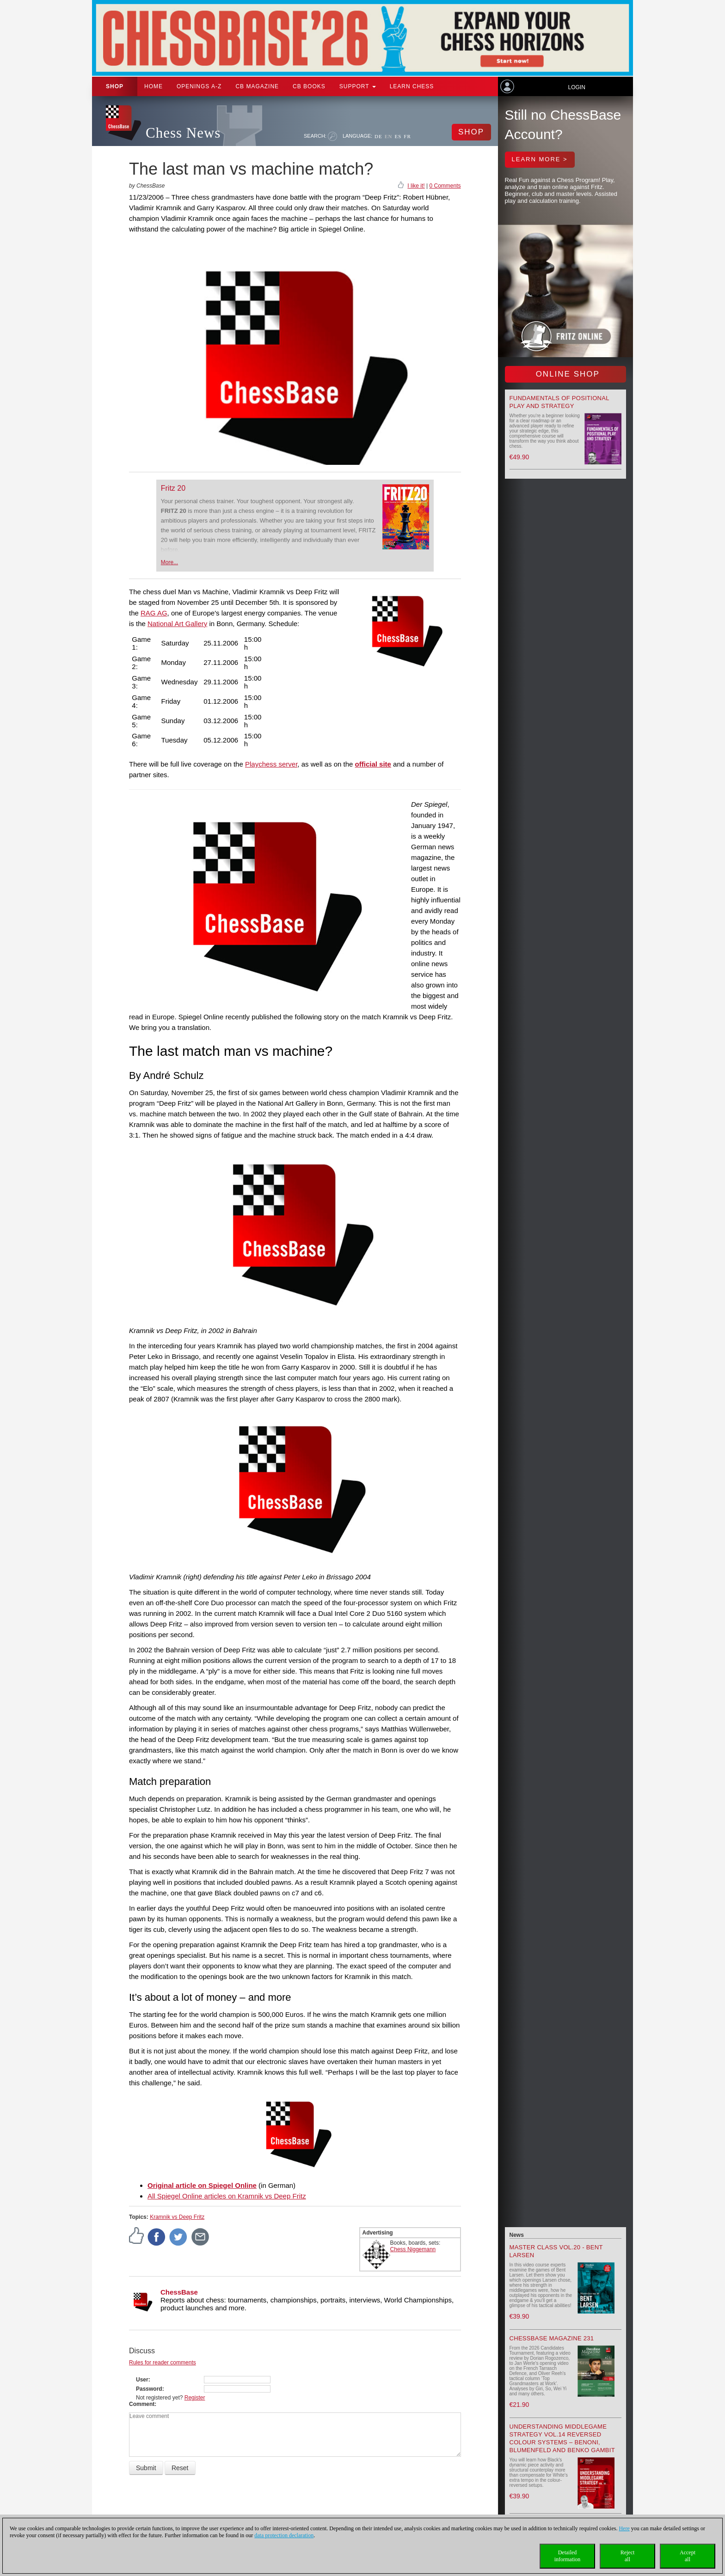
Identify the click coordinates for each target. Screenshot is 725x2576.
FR (407, 136)
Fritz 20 (173, 488)
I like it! (415, 186)
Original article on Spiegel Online (202, 2185)
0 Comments (445, 186)
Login (576, 87)
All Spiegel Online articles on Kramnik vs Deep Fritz (226, 2196)
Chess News (183, 133)
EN (389, 136)
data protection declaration (283, 2535)
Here (624, 2528)
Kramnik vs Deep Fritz (177, 2217)
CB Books (309, 86)
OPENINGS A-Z (199, 86)
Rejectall (628, 2556)
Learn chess (412, 86)
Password (149, 2389)
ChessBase (179, 2292)
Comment (141, 2404)
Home (153, 86)
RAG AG (154, 613)
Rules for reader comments (162, 2362)
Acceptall (687, 2556)
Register (194, 2397)
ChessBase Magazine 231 (552, 2338)
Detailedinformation (567, 2556)
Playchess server (271, 764)
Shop (114, 86)
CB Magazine (257, 86)
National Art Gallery (177, 623)
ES (397, 136)
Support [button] (357, 86)
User (142, 2379)
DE (378, 136)
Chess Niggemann (413, 2249)
